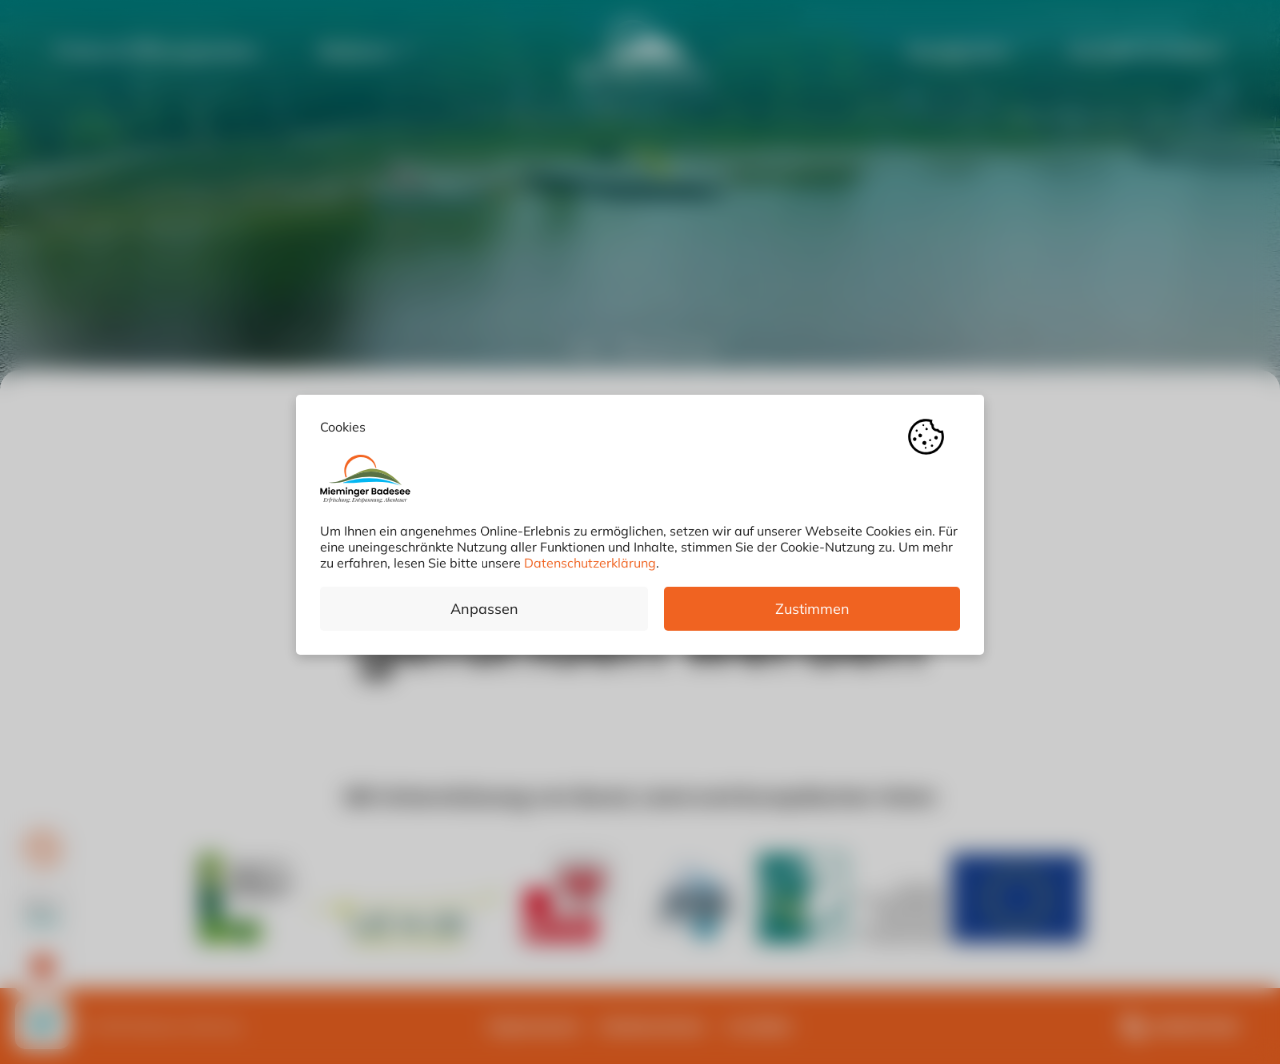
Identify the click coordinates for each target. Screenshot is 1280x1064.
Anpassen (484, 616)
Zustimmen (812, 616)
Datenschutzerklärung (590, 570)
